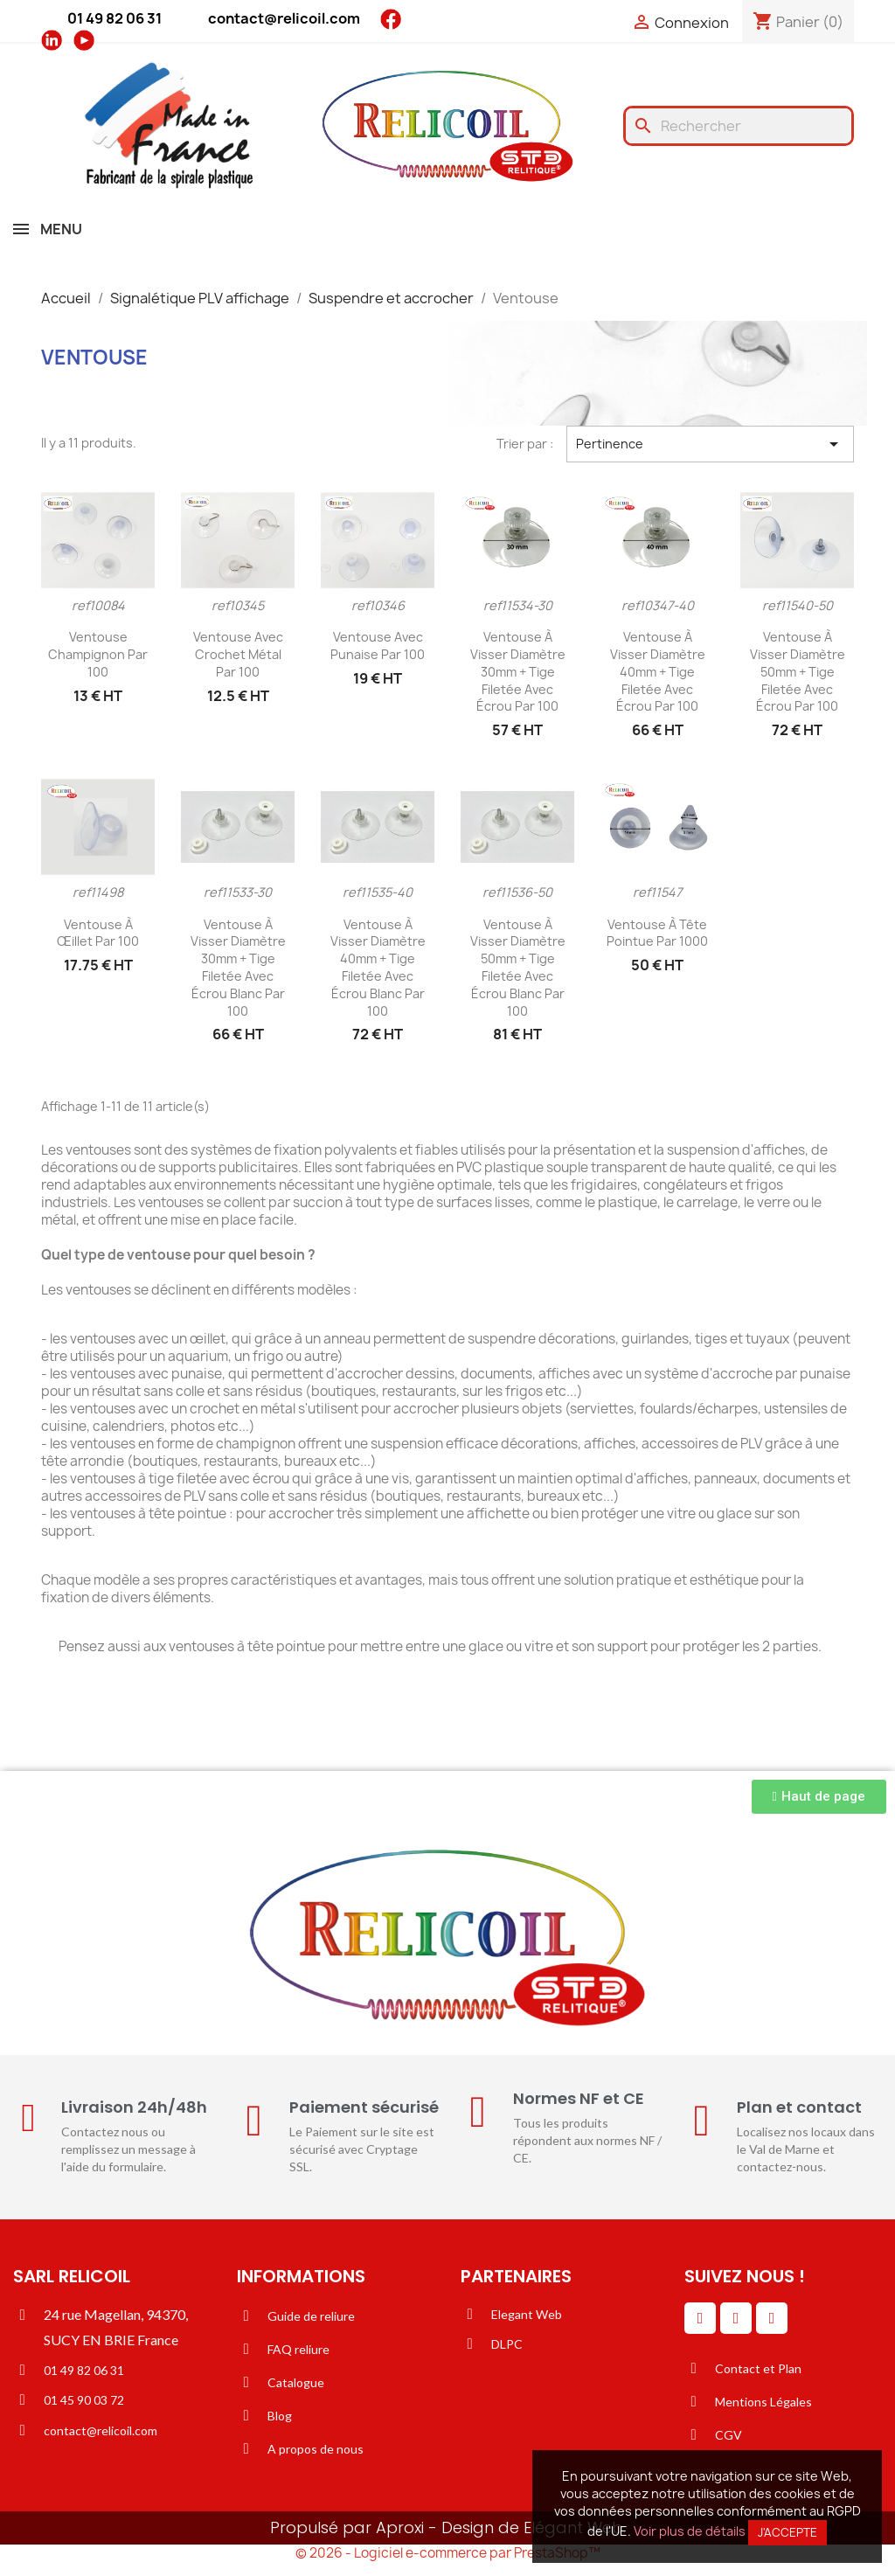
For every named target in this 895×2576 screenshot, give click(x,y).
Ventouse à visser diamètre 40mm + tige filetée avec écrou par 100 (657, 671)
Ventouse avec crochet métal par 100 (238, 654)
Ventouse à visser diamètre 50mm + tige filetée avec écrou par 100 (797, 671)
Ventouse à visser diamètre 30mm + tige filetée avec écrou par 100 (517, 671)
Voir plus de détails (690, 2531)
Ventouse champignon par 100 (98, 654)
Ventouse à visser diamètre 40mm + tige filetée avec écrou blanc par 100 (378, 967)
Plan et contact (799, 2107)
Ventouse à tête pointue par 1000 (657, 933)
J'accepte (787, 2532)
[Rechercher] (738, 125)
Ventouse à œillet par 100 (98, 933)
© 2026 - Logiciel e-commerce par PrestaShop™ (447, 2553)
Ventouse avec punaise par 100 (377, 645)
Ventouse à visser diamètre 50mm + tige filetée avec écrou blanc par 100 (517, 967)
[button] (819, 1797)
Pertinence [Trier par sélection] (710, 444)
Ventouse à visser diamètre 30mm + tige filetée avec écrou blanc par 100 (238, 967)
